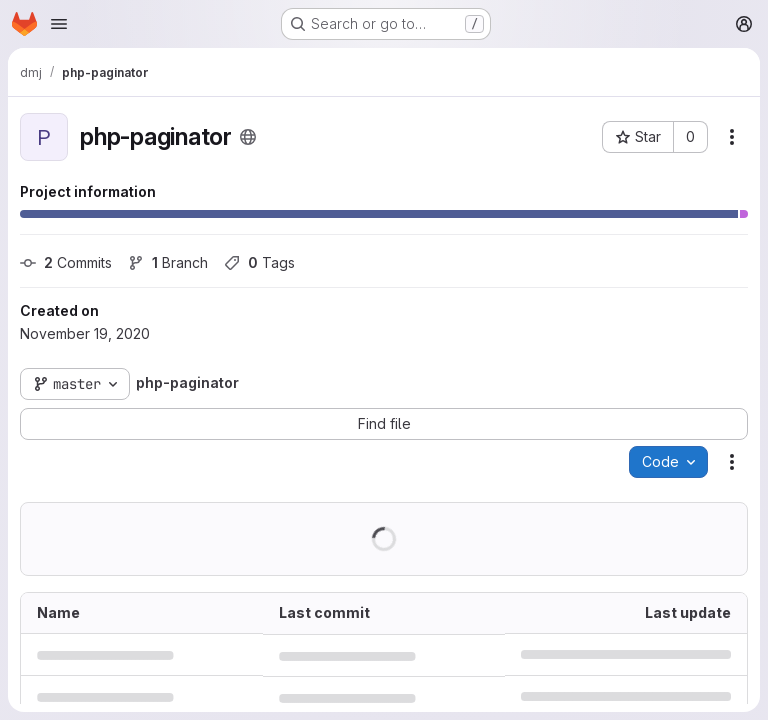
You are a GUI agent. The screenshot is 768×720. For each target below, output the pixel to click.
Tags (259, 262)
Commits (66, 262)
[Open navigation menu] (59, 24)
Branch (168, 262)
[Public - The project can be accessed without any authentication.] (248, 137)
